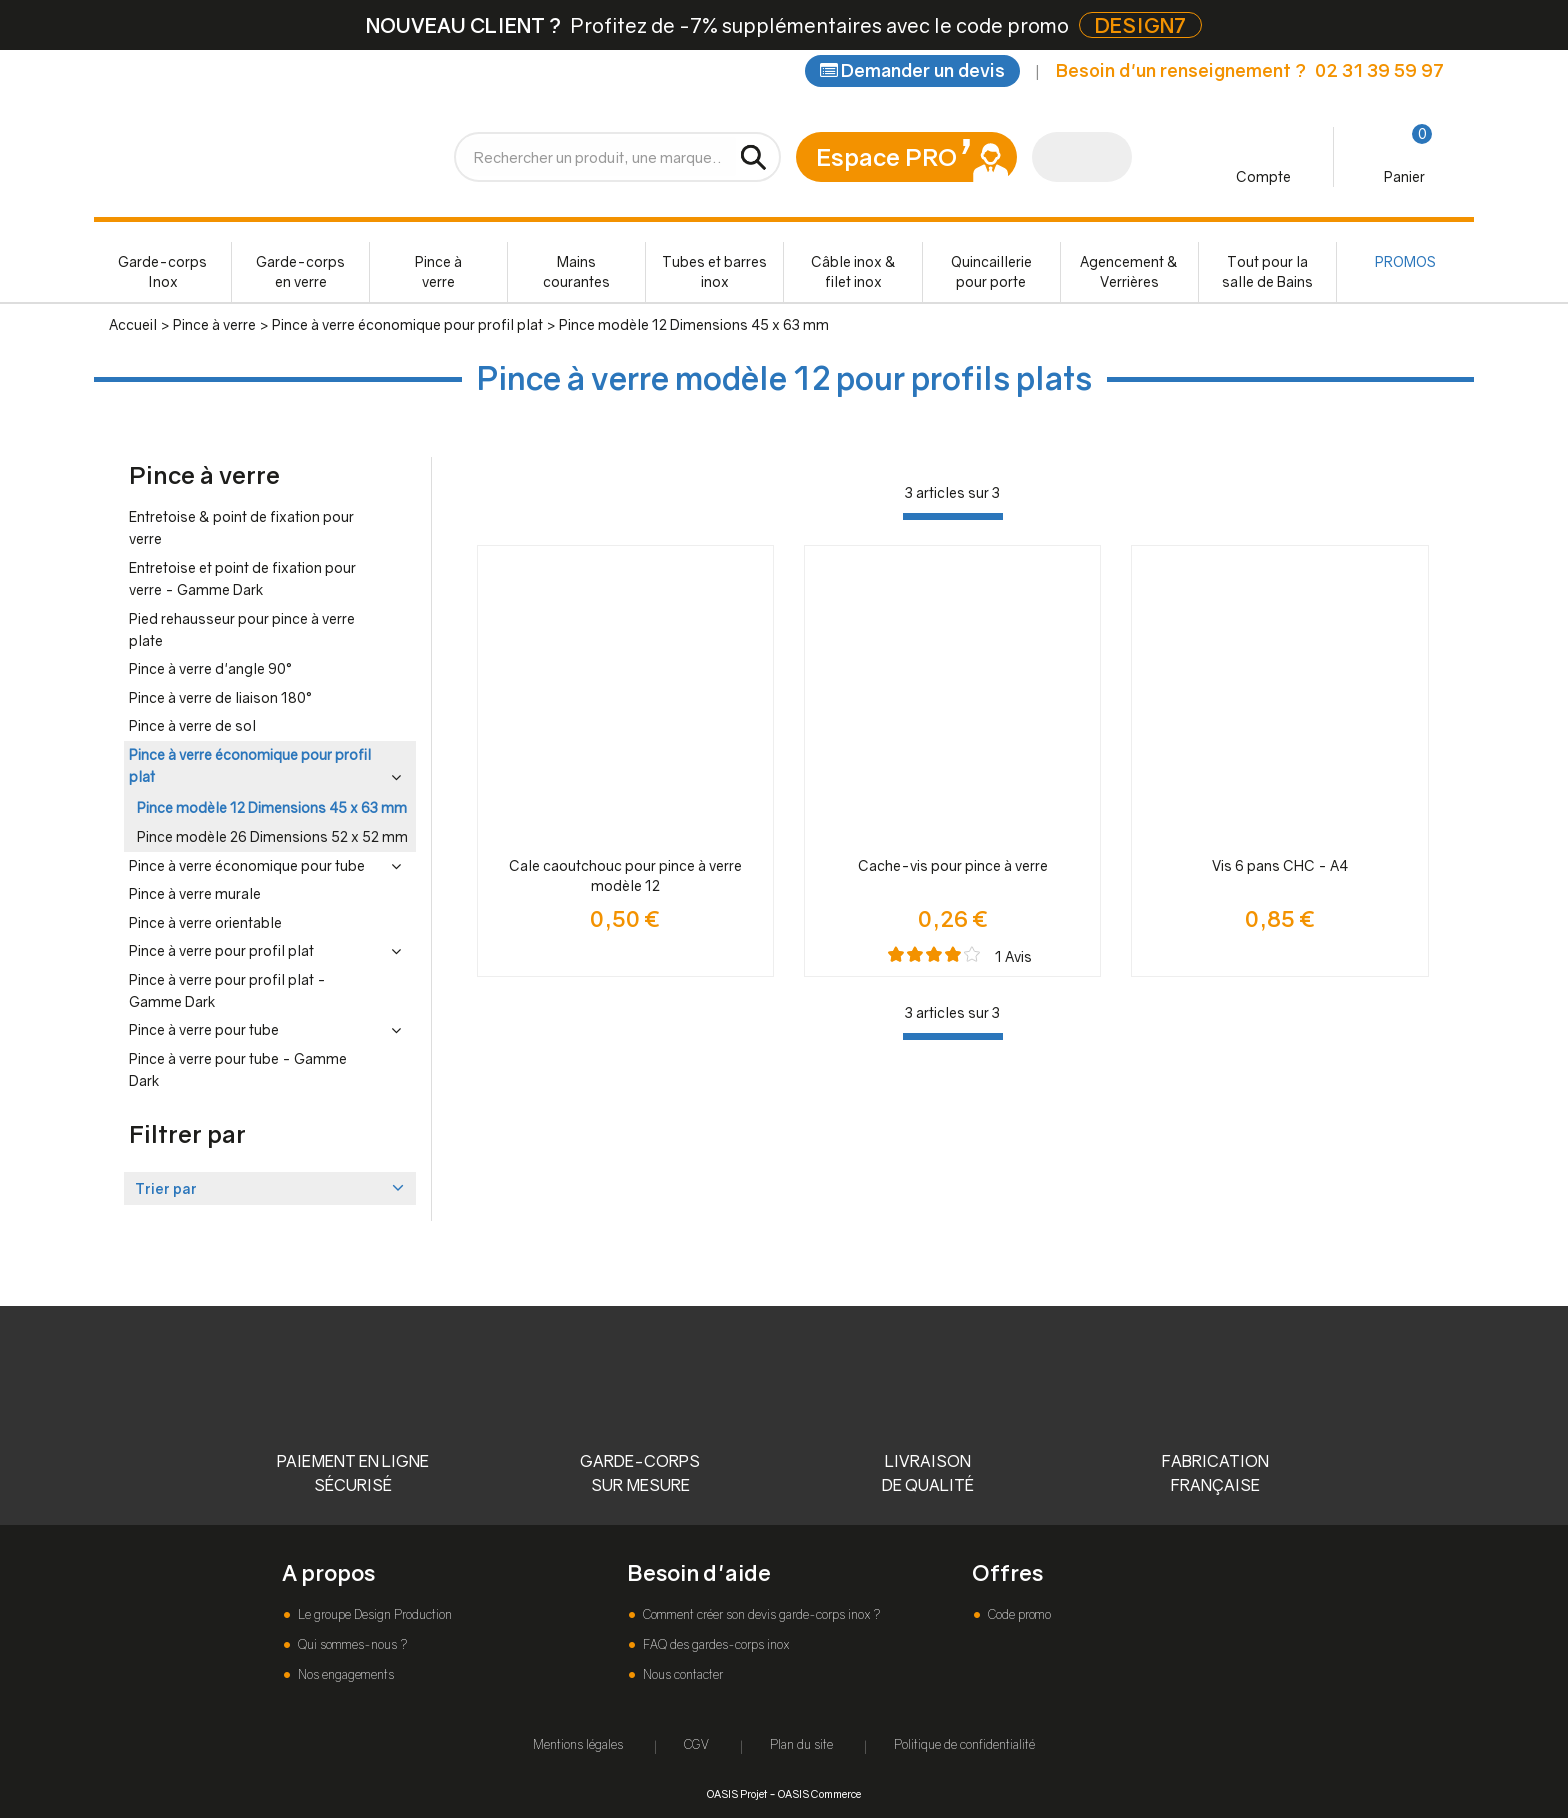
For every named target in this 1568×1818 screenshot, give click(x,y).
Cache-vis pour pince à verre (953, 865)
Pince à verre (438, 271)
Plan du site (801, 1744)
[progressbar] (953, 516)
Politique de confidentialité (964, 1744)
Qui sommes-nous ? (351, 1644)
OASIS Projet (737, 1793)
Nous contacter (681, 1674)
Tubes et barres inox (714, 271)
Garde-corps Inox (162, 271)
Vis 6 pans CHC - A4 (1280, 865)
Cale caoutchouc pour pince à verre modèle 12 (625, 875)
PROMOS (1405, 261)
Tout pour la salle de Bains (1267, 271)
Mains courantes (576, 271)
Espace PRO (886, 156)
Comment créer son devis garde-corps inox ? (760, 1614)
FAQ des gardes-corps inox (714, 1644)
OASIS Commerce (819, 1793)
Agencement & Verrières (1129, 271)
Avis (1013, 956)
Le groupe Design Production (373, 1614)
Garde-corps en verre (300, 271)
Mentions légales (578, 1744)
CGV (696, 1744)
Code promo (1018, 1614)
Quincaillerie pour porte (991, 271)
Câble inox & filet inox (853, 271)
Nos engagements (344, 1674)
